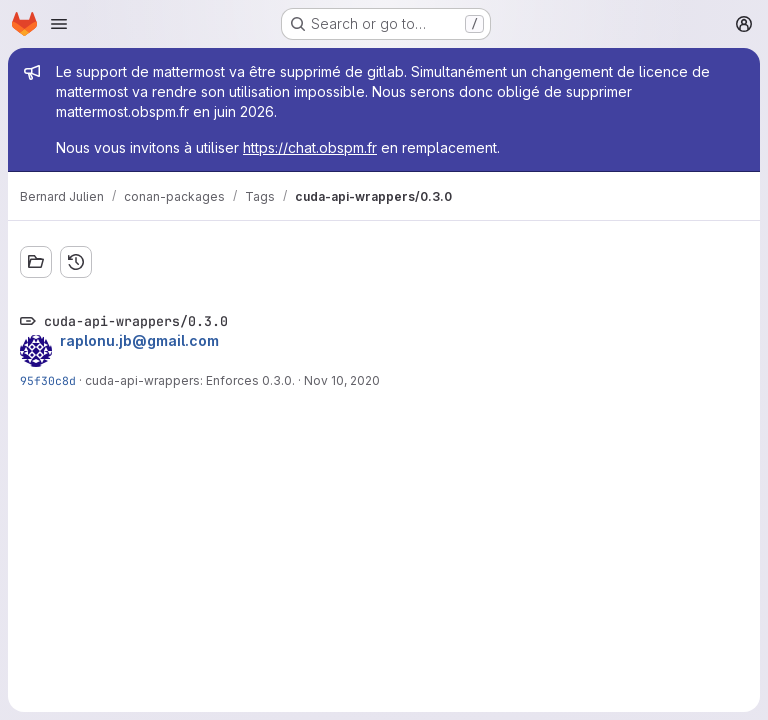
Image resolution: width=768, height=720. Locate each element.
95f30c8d (48, 380)
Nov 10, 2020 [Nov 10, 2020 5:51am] (342, 380)
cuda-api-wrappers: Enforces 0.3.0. (190, 380)
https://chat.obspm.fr (310, 147)
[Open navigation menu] (59, 24)
